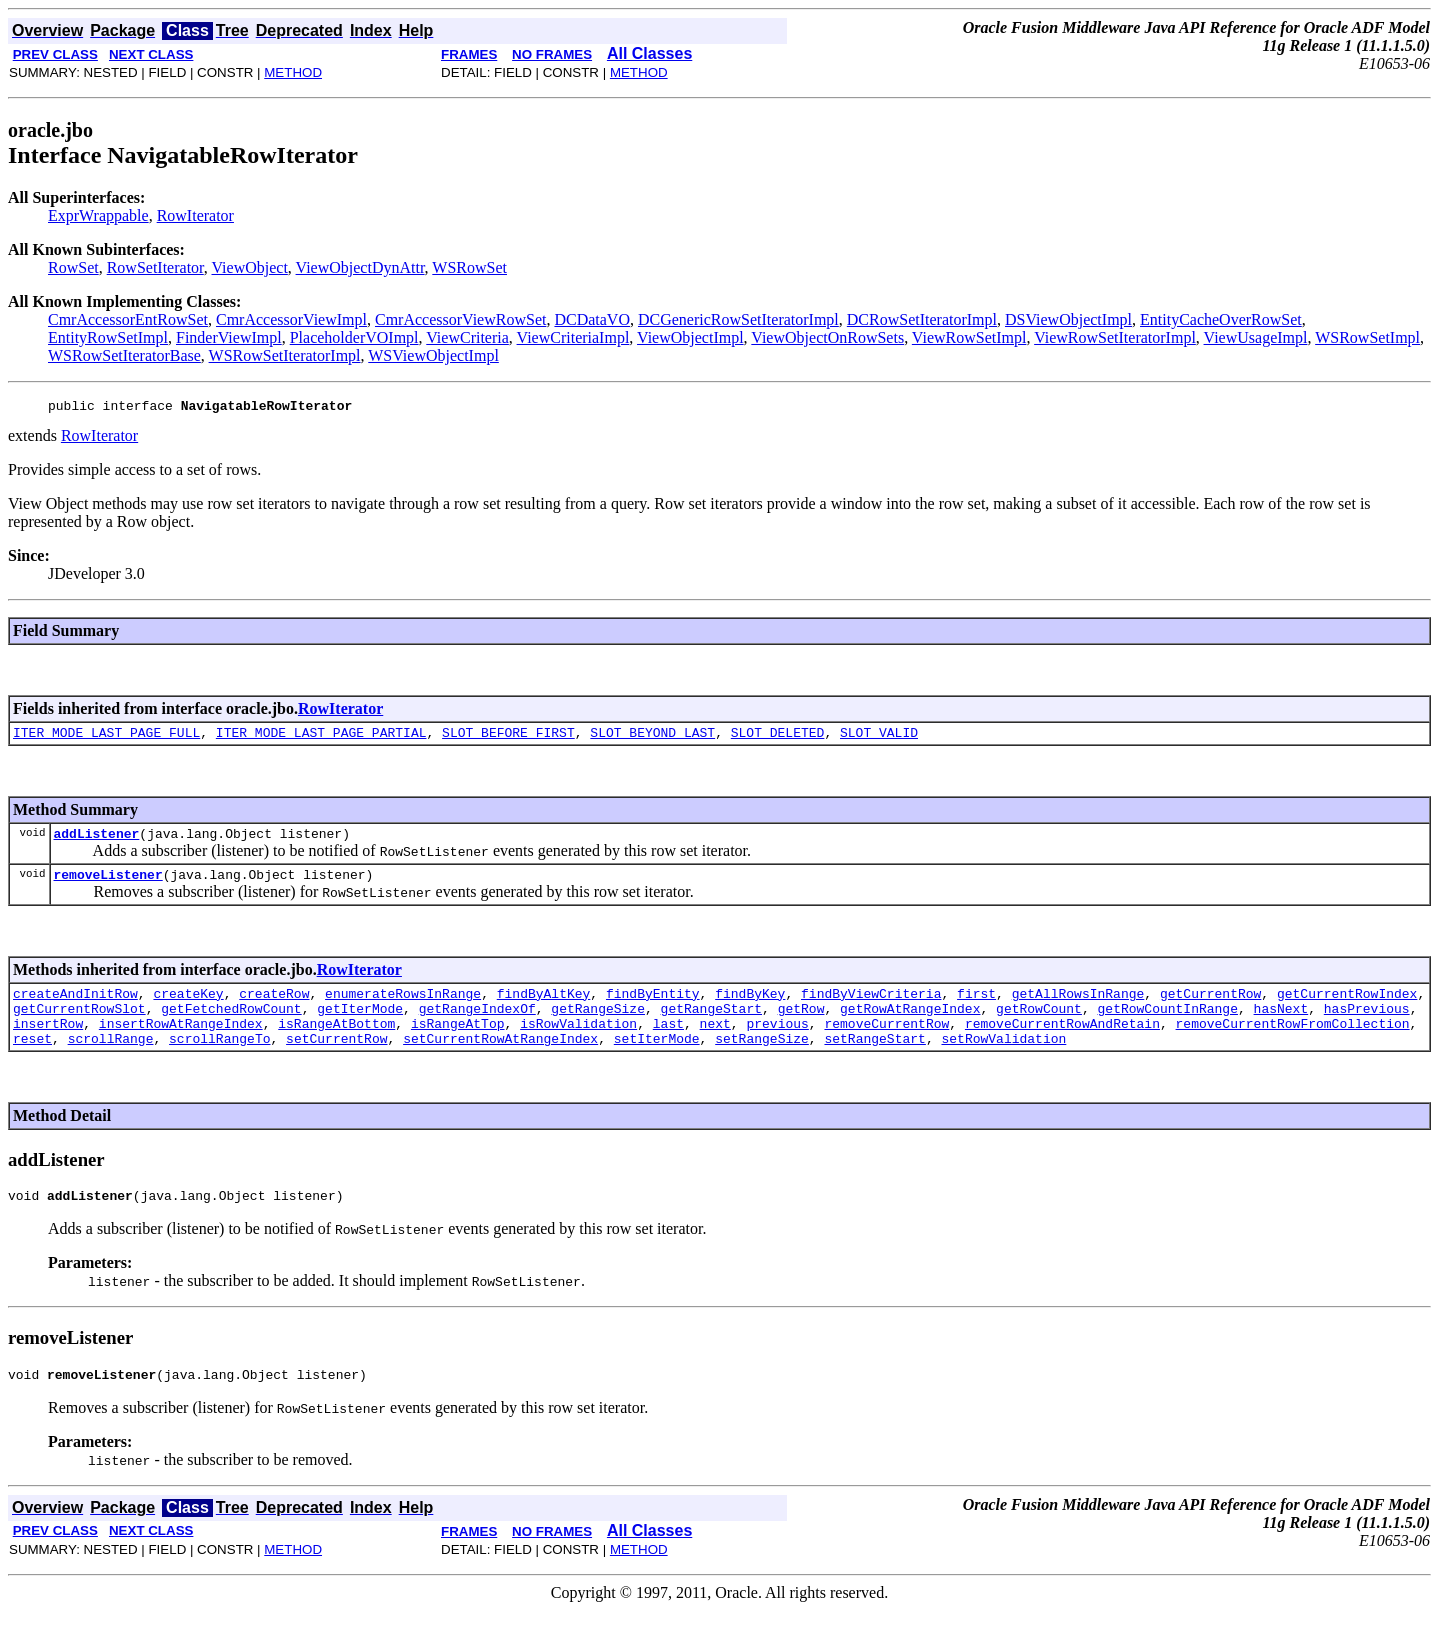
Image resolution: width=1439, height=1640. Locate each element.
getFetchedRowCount (231, 1026)
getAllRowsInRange (1078, 1008)
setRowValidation (1003, 1062)
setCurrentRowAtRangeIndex (500, 1062)
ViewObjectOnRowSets (827, 337)
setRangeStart (874, 1062)
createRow (274, 1008)
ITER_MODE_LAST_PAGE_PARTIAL (321, 738)
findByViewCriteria (871, 1008)
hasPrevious (1367, 1026)
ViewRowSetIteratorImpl (1115, 337)
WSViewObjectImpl (433, 355)
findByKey (750, 1008)
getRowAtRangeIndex (910, 1026)
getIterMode (360, 1026)
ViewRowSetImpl (969, 337)
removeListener (107, 886)
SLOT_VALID (879, 738)
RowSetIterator (155, 267)
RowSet (73, 267)
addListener (96, 842)
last (668, 1044)
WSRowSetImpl (1367, 337)
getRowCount (1039, 1026)
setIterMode (657, 1062)
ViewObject (250, 267)
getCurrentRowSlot (79, 1026)
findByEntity (653, 1008)
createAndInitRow (75, 1008)
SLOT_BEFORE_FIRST (508, 738)
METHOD (293, 72)
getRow (801, 1026)
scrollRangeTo (219, 1062)
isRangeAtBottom (336, 1044)
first (976, 1008)
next (715, 1044)
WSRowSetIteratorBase (124, 355)
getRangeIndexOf (477, 1026)
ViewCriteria (467, 337)
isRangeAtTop (458, 1044)
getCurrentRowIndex (1347, 1008)
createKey (188, 1008)
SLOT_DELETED (778, 738)
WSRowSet (469, 267)
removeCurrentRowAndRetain (1062, 1044)
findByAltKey (544, 1008)
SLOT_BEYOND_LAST (652, 738)
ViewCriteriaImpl (573, 337)
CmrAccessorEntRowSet (128, 319)
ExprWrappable (98, 215)
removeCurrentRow (886, 1044)
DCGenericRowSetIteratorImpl (738, 319)
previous (777, 1044)
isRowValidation (578, 1044)
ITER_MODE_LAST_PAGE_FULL (106, 738)
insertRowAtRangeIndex (181, 1044)
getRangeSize (598, 1026)
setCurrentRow (336, 1062)
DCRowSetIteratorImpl (922, 319)
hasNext (1280, 1026)
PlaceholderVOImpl (354, 337)
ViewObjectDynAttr (360, 267)
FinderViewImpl (229, 337)
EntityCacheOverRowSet (1221, 319)
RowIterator (195, 215)
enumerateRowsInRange (403, 1008)
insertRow (48, 1044)
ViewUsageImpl (1256, 337)
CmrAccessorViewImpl (291, 319)
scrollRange (111, 1062)
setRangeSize (762, 1062)
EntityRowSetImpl (108, 337)
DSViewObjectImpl (1068, 319)
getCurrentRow (1210, 1008)
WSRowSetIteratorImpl (285, 355)
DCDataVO (592, 319)
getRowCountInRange (1167, 1026)
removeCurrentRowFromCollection (1292, 1044)
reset (32, 1062)
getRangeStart (711, 1026)
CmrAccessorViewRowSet (460, 319)
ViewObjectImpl (690, 337)
